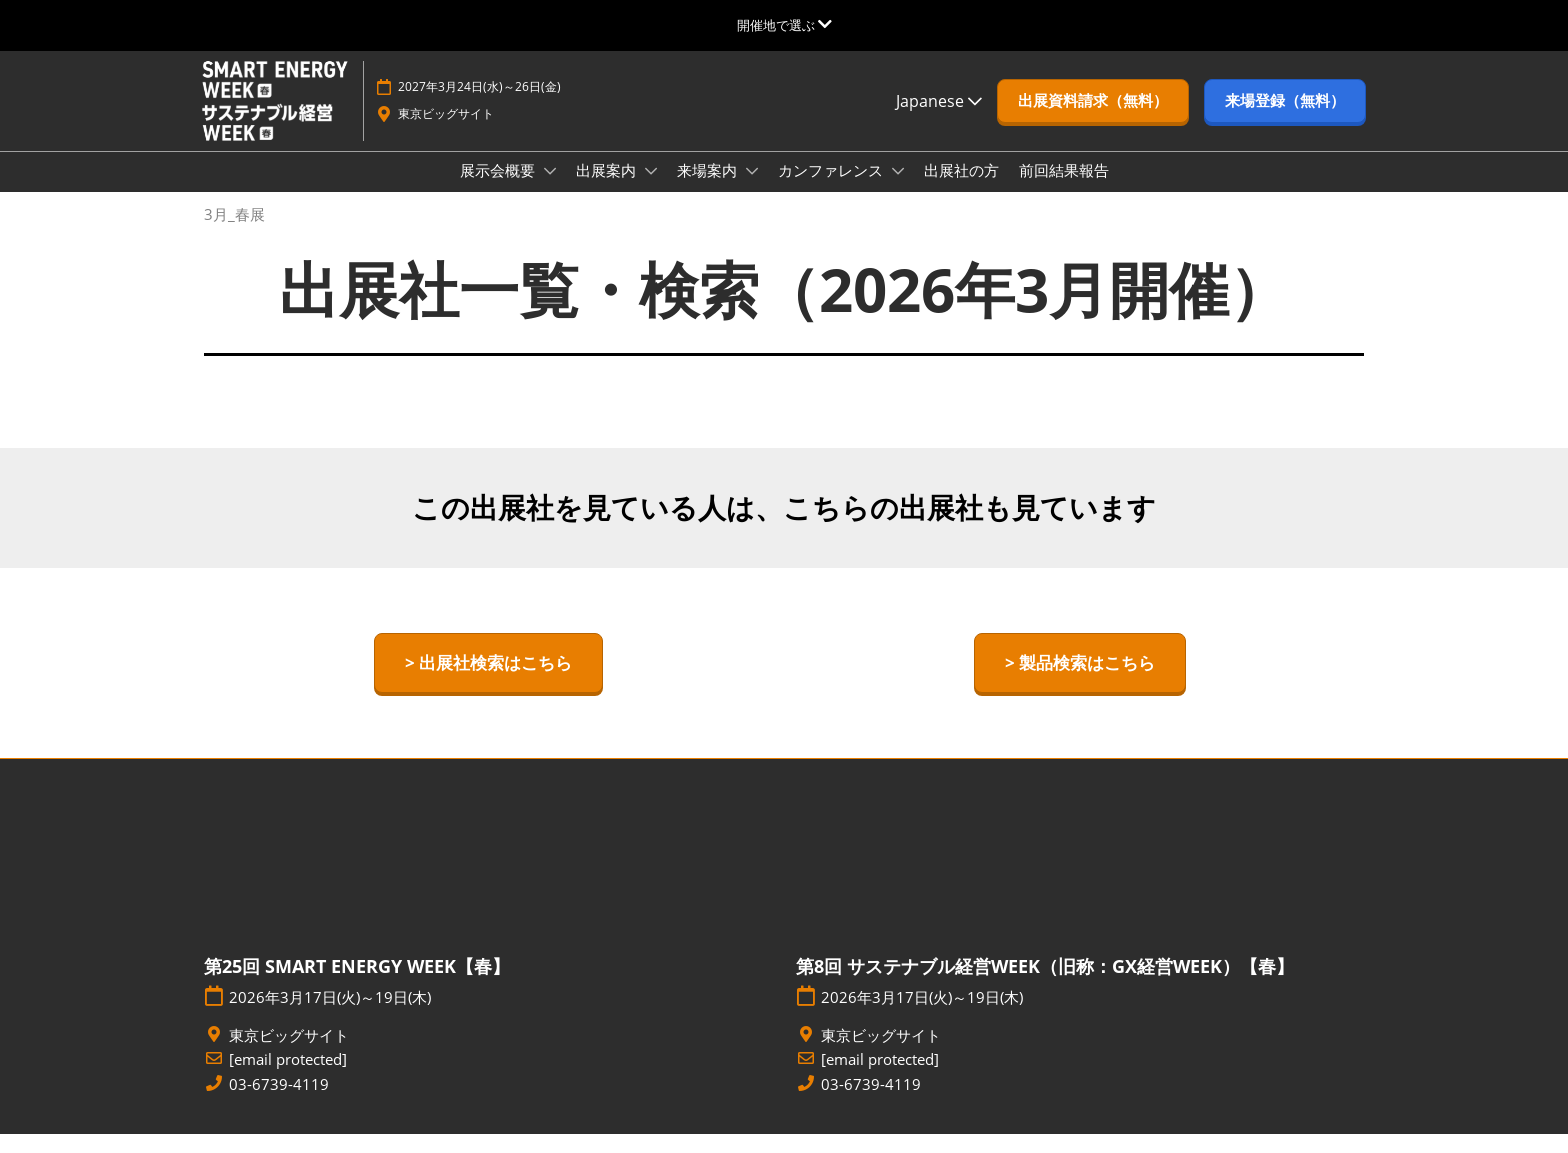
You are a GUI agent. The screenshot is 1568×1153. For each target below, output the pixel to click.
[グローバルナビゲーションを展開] (784, 25)
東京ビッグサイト (446, 132)
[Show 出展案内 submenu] (651, 190)
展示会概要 (499, 189)
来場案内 (709, 189)
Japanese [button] (939, 120)
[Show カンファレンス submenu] (898, 190)
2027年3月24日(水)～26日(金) (479, 105)
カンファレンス (832, 189)
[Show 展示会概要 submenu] (550, 190)
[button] (1093, 120)
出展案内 (608, 189)
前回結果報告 (1064, 189)
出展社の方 (961, 189)
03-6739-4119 (279, 1103)
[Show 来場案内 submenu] (752, 190)
